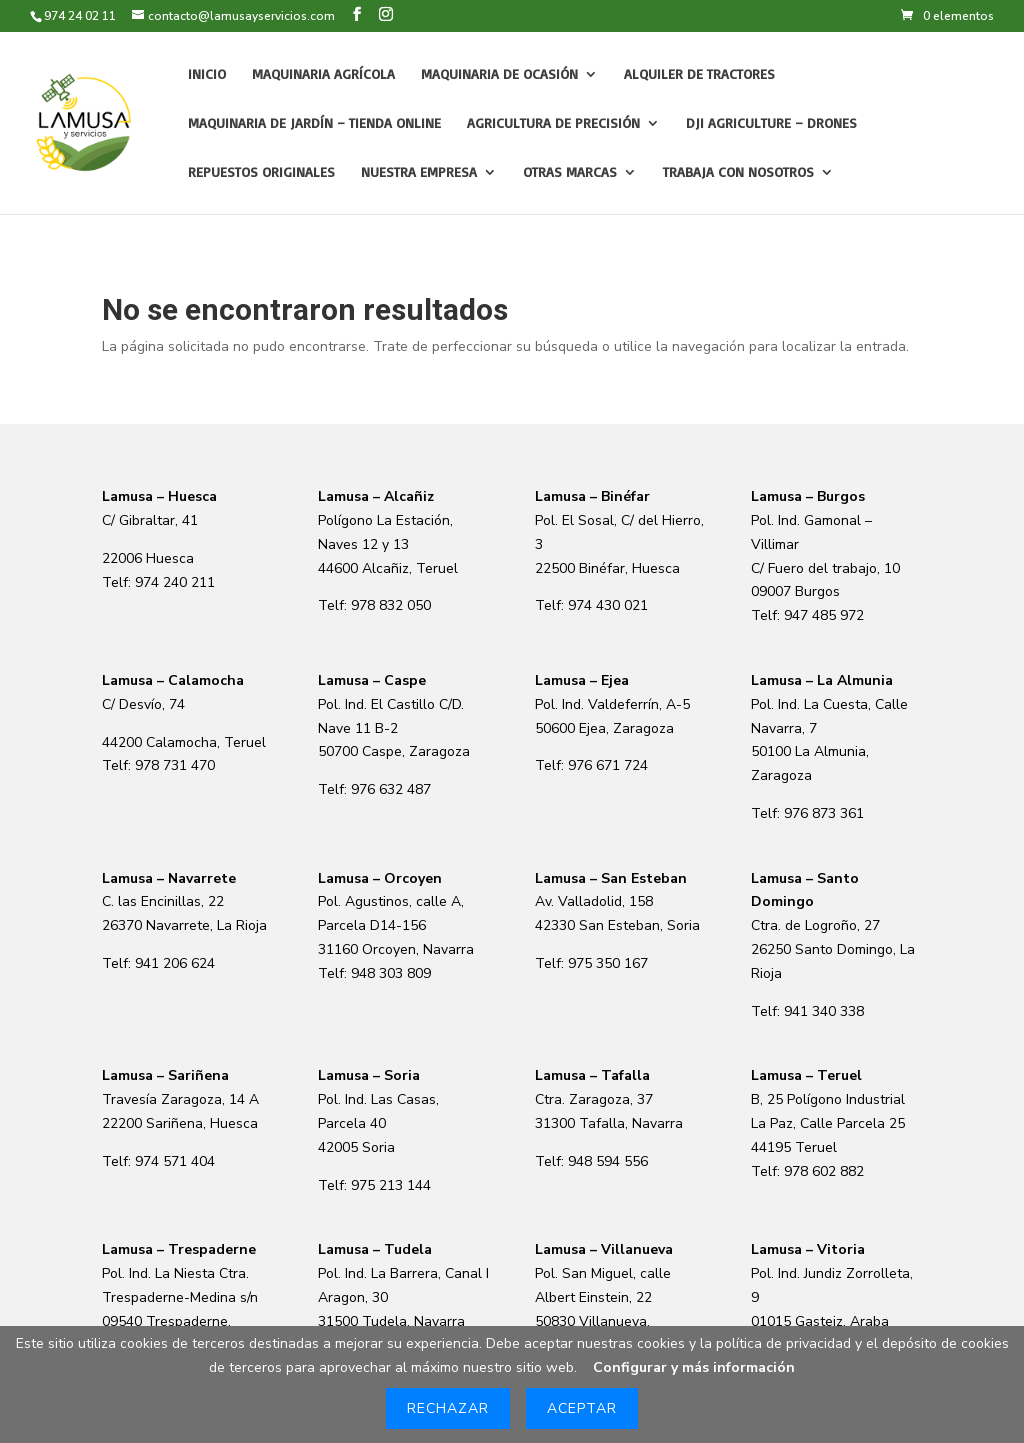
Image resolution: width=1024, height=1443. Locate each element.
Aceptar (582, 1408)
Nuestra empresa (419, 172)
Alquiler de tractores (699, 74)
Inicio (207, 74)
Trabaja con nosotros (738, 172)
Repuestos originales (261, 172)
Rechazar (448, 1408)
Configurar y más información (694, 1367)
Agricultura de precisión (553, 123)
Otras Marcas (570, 172)
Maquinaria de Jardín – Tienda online (314, 123)
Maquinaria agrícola (323, 74)
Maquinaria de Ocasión (499, 74)
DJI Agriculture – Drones (771, 123)
